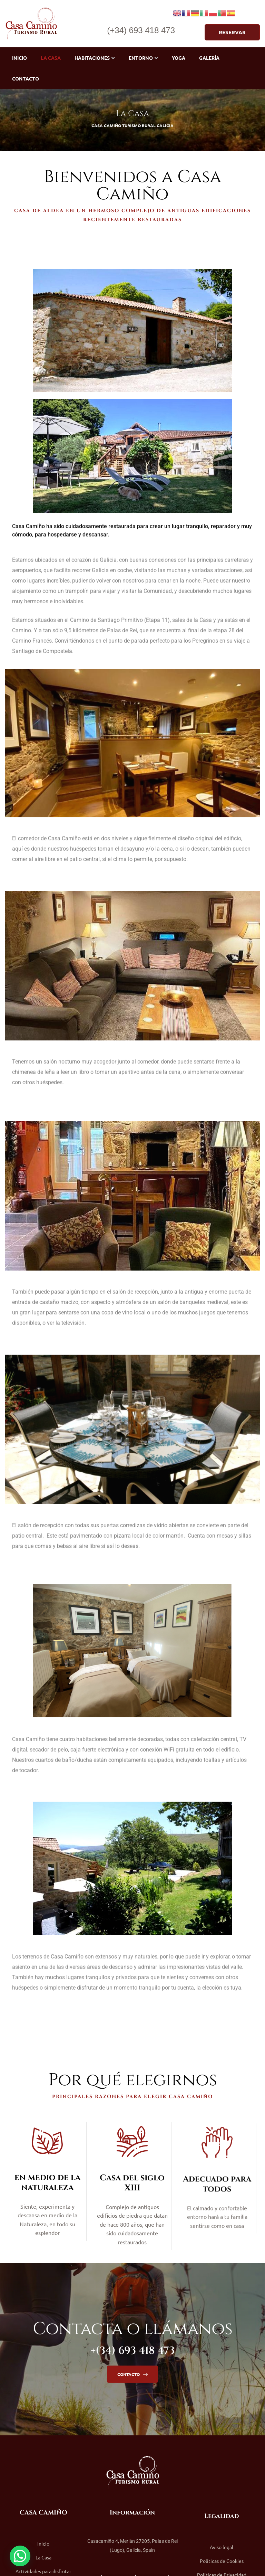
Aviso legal (221, 2547)
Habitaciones (95, 58)
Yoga (178, 58)
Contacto (25, 78)
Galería (209, 58)
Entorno (143, 58)
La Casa (51, 58)
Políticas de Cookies (222, 2561)
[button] (232, 32)
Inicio (19, 58)
